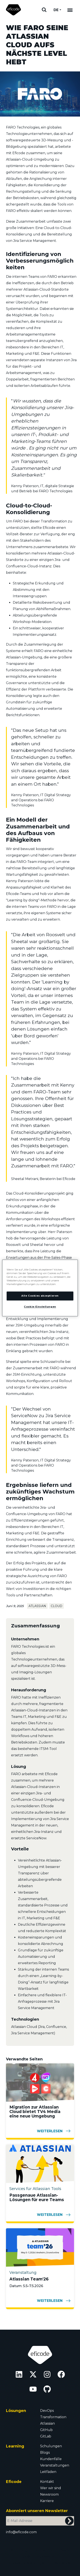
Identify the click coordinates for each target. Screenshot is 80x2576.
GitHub (46, 2430)
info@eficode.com (21, 2532)
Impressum (45, 2556)
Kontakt (47, 2482)
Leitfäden (48, 2472)
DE (56, 10)
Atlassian (37, 1606)
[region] (40, 1287)
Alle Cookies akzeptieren (40, 1295)
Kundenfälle (51, 2459)
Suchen (44, 10)
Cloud (56, 1606)
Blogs (45, 2452)
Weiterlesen (53, 2131)
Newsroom (49, 2494)
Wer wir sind (50, 2488)
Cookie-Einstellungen (27, 2563)
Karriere (47, 2501)
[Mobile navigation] (70, 10)
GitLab (45, 2436)
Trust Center (60, 2563)
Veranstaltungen (54, 2465)
